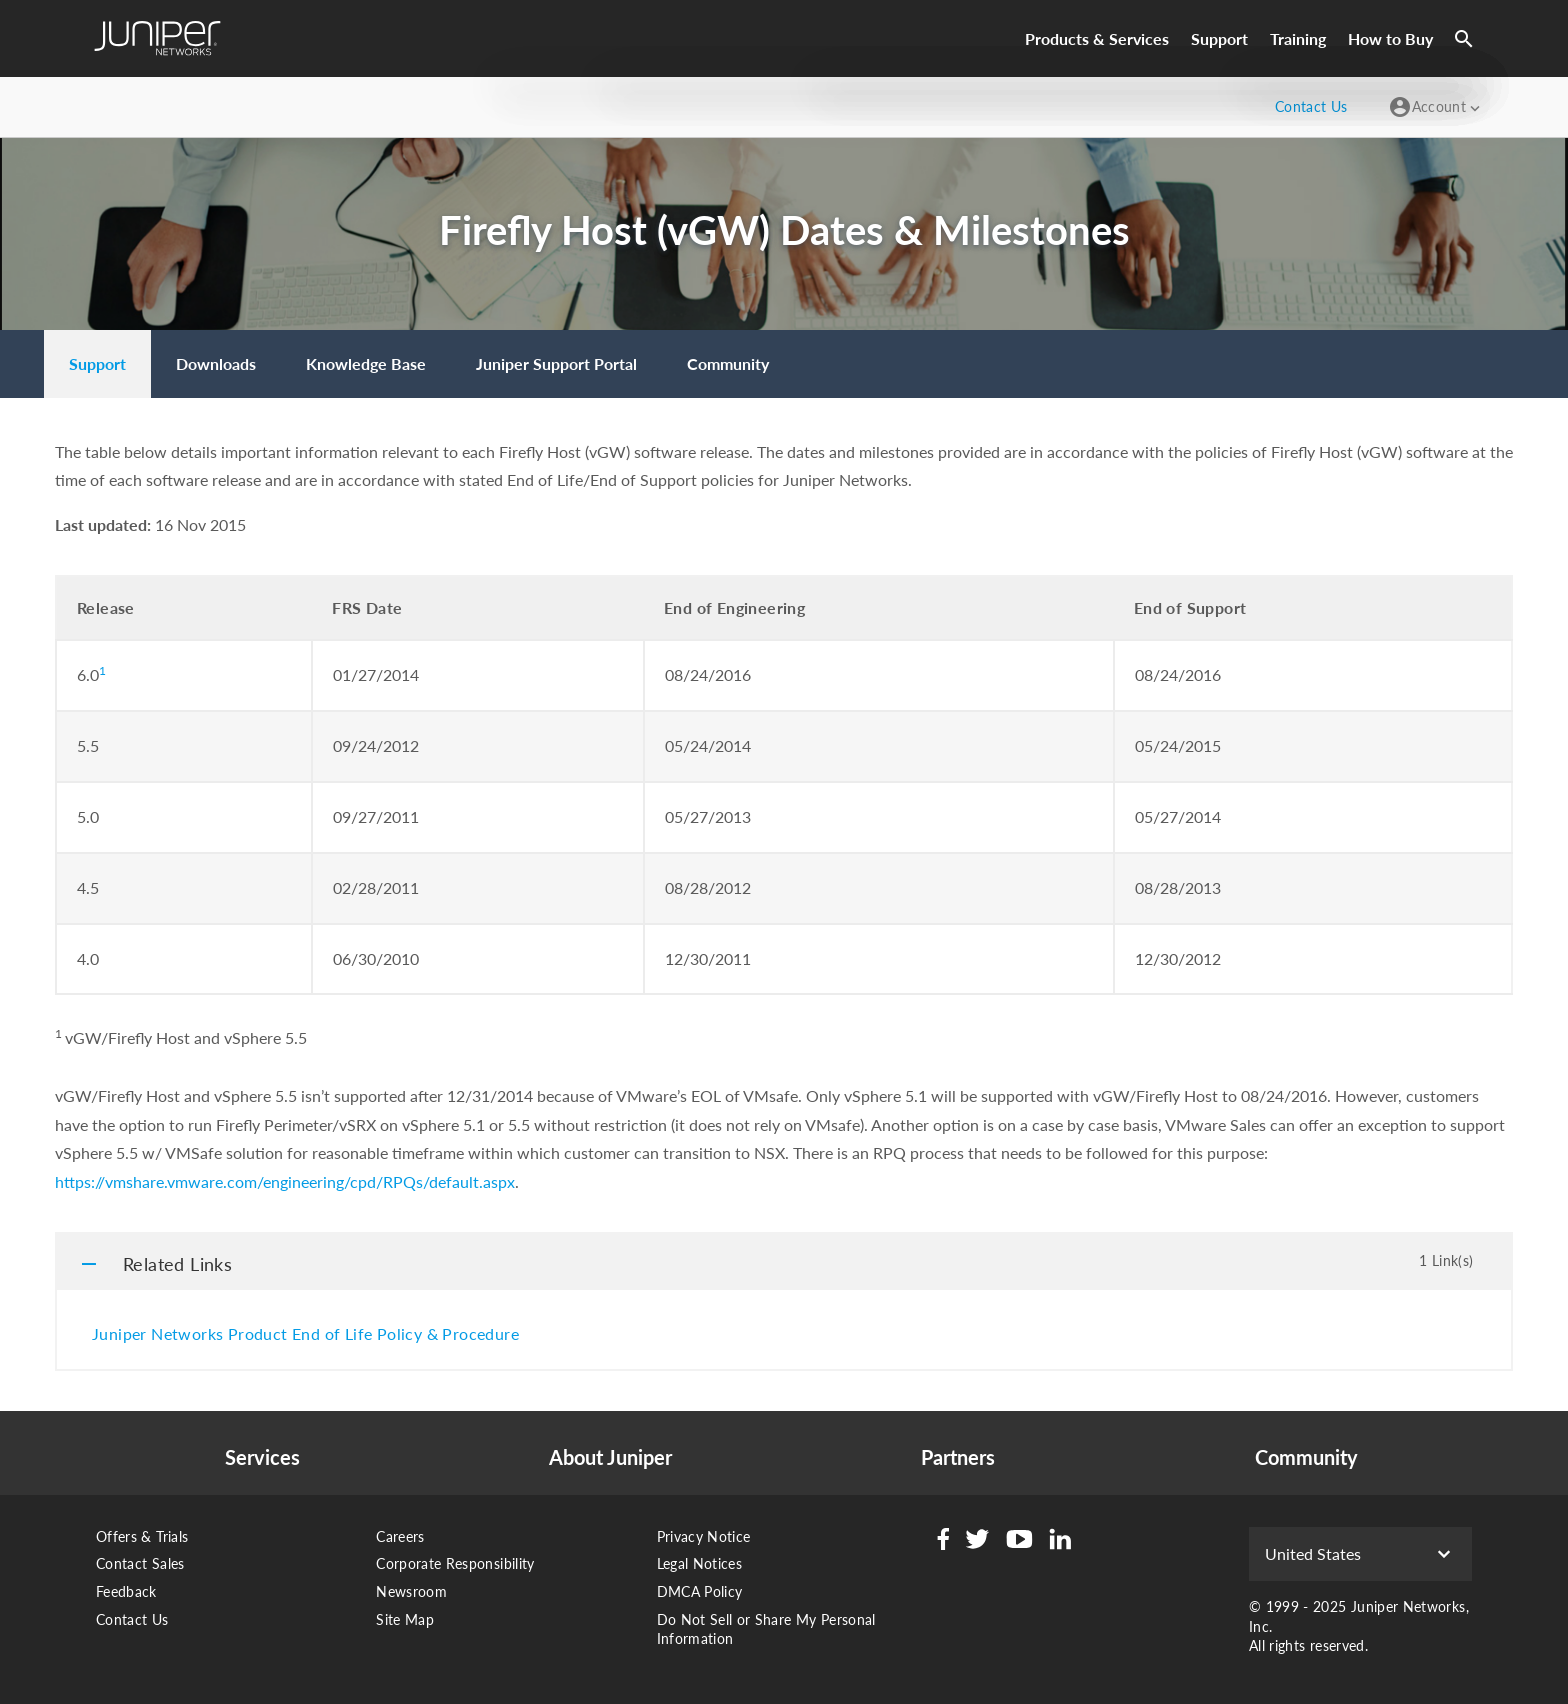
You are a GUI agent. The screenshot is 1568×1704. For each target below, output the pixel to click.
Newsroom (411, 1591)
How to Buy (1390, 38)
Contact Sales (140, 1563)
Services (262, 1457)
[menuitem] (97, 364)
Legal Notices (700, 1563)
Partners (958, 1457)
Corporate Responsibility (455, 1563)
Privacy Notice (704, 1536)
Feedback (126, 1591)
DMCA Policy (700, 1591)
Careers (400, 1536)
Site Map (405, 1619)
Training (1298, 38)
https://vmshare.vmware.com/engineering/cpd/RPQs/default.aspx (285, 1181)
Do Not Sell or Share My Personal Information (766, 1629)
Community (1306, 1457)
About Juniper (610, 1457)
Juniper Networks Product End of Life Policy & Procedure (305, 1333)
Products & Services (1097, 38)
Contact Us (132, 1619)
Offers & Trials (142, 1536)
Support (1219, 38)
